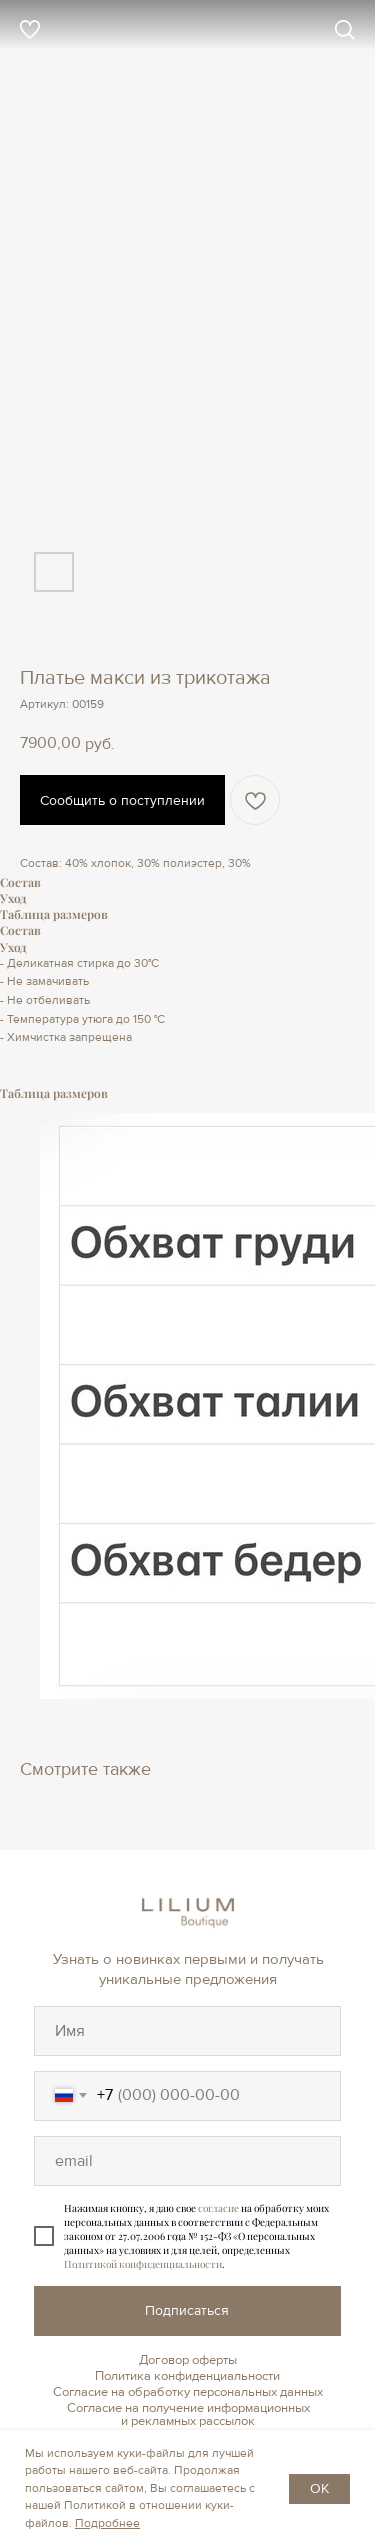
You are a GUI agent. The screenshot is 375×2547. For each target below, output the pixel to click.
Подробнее (107, 2523)
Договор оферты (188, 2360)
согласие (218, 2208)
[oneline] (187, 2031)
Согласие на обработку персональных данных (188, 2392)
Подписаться (187, 2310)
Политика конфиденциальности (187, 2376)
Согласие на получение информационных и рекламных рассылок (188, 2414)
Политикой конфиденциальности (143, 2264)
